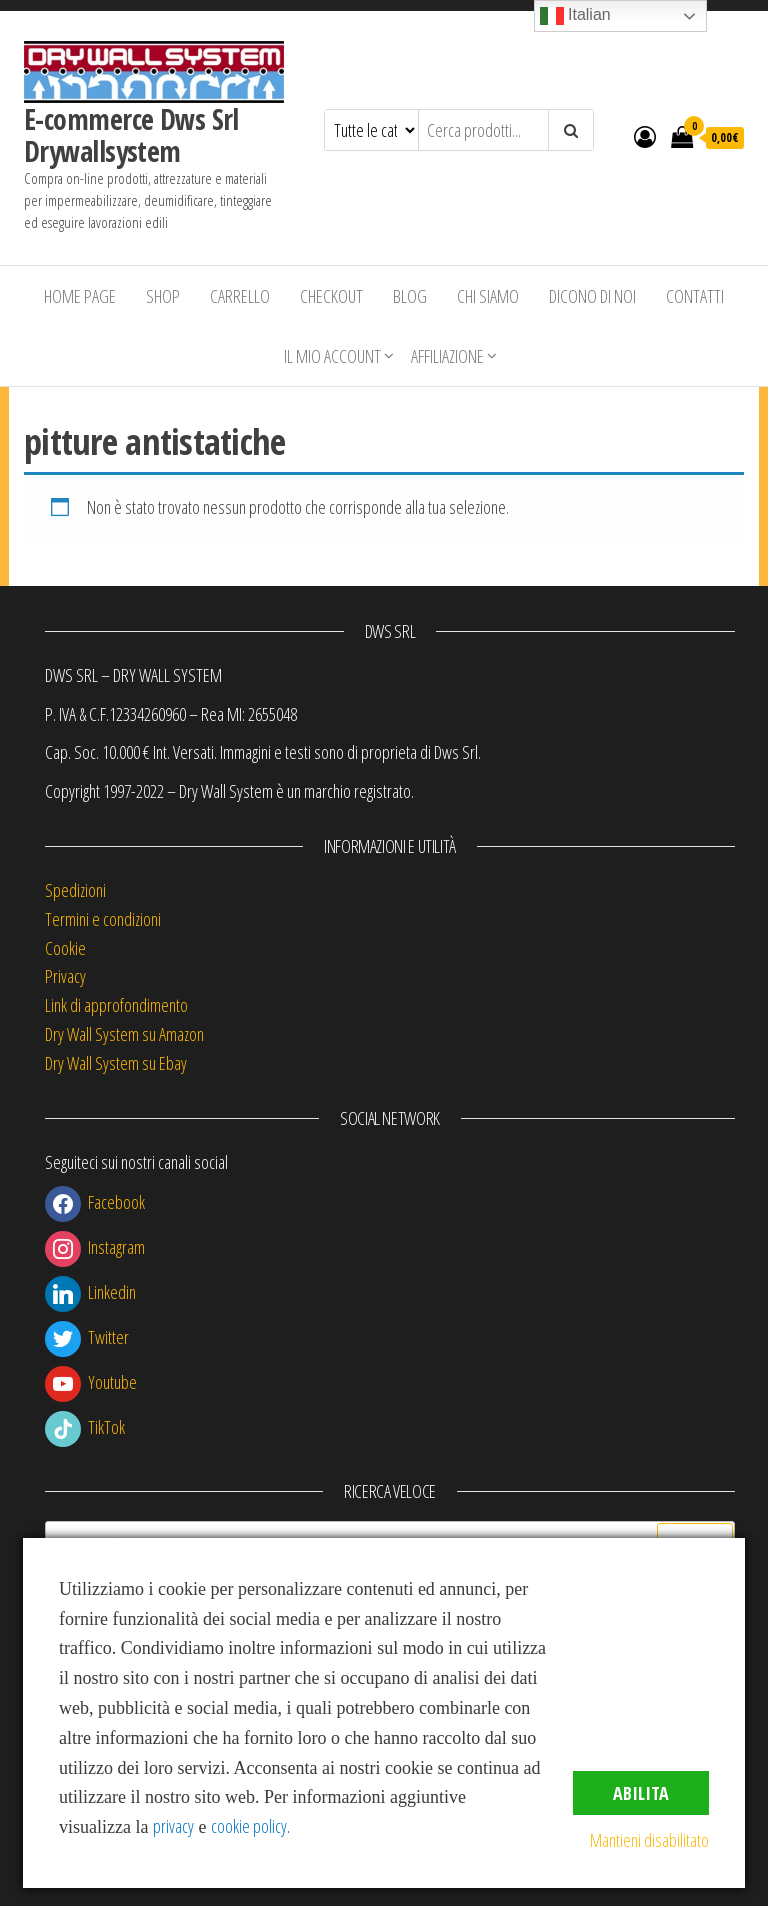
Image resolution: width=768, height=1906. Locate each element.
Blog (410, 296)
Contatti (695, 296)
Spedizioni (75, 890)
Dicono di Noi (592, 296)
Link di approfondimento (116, 1005)
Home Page (80, 296)
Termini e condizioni (103, 919)
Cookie (65, 948)
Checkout (331, 296)
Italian (575, 16)
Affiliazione (447, 356)
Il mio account (332, 356)
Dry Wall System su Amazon (124, 1034)
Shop (163, 296)
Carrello (240, 296)
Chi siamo (488, 296)
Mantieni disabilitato (649, 1840)
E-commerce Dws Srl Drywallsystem (131, 135)
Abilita (641, 1793)
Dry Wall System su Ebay (116, 1063)
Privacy (65, 976)
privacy (173, 1826)
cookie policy (249, 1826)
